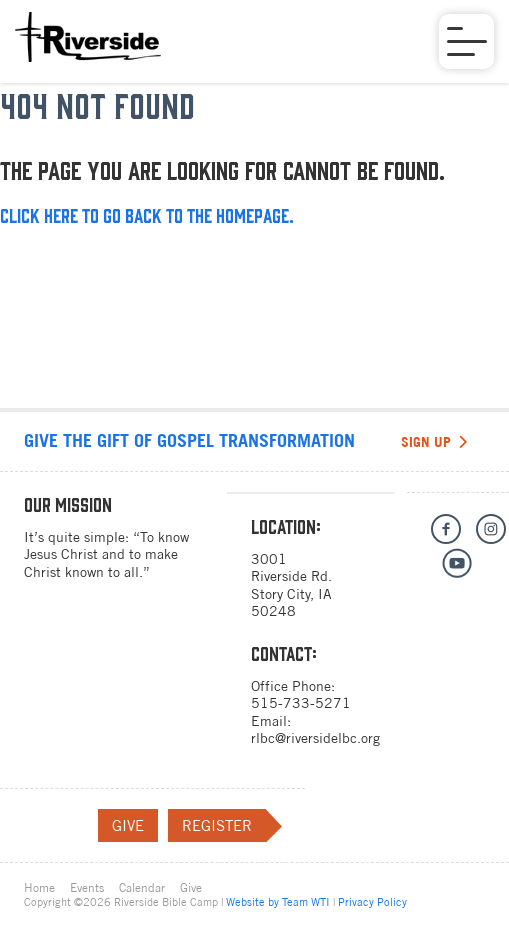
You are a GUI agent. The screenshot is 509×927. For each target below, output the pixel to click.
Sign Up (434, 441)
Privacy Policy (372, 902)
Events (87, 888)
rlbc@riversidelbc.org (315, 738)
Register (224, 825)
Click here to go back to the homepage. (147, 214)
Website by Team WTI (278, 902)
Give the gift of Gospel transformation (189, 440)
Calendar (142, 888)
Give (128, 825)
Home (39, 888)
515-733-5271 (301, 703)
